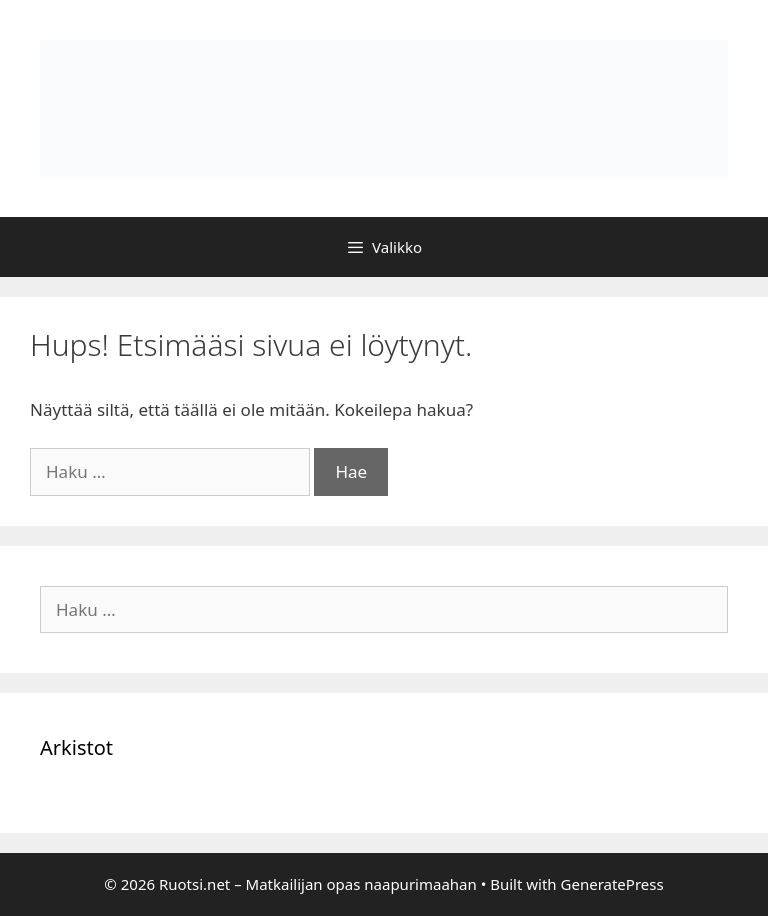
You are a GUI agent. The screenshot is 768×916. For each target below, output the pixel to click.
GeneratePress (612, 884)
